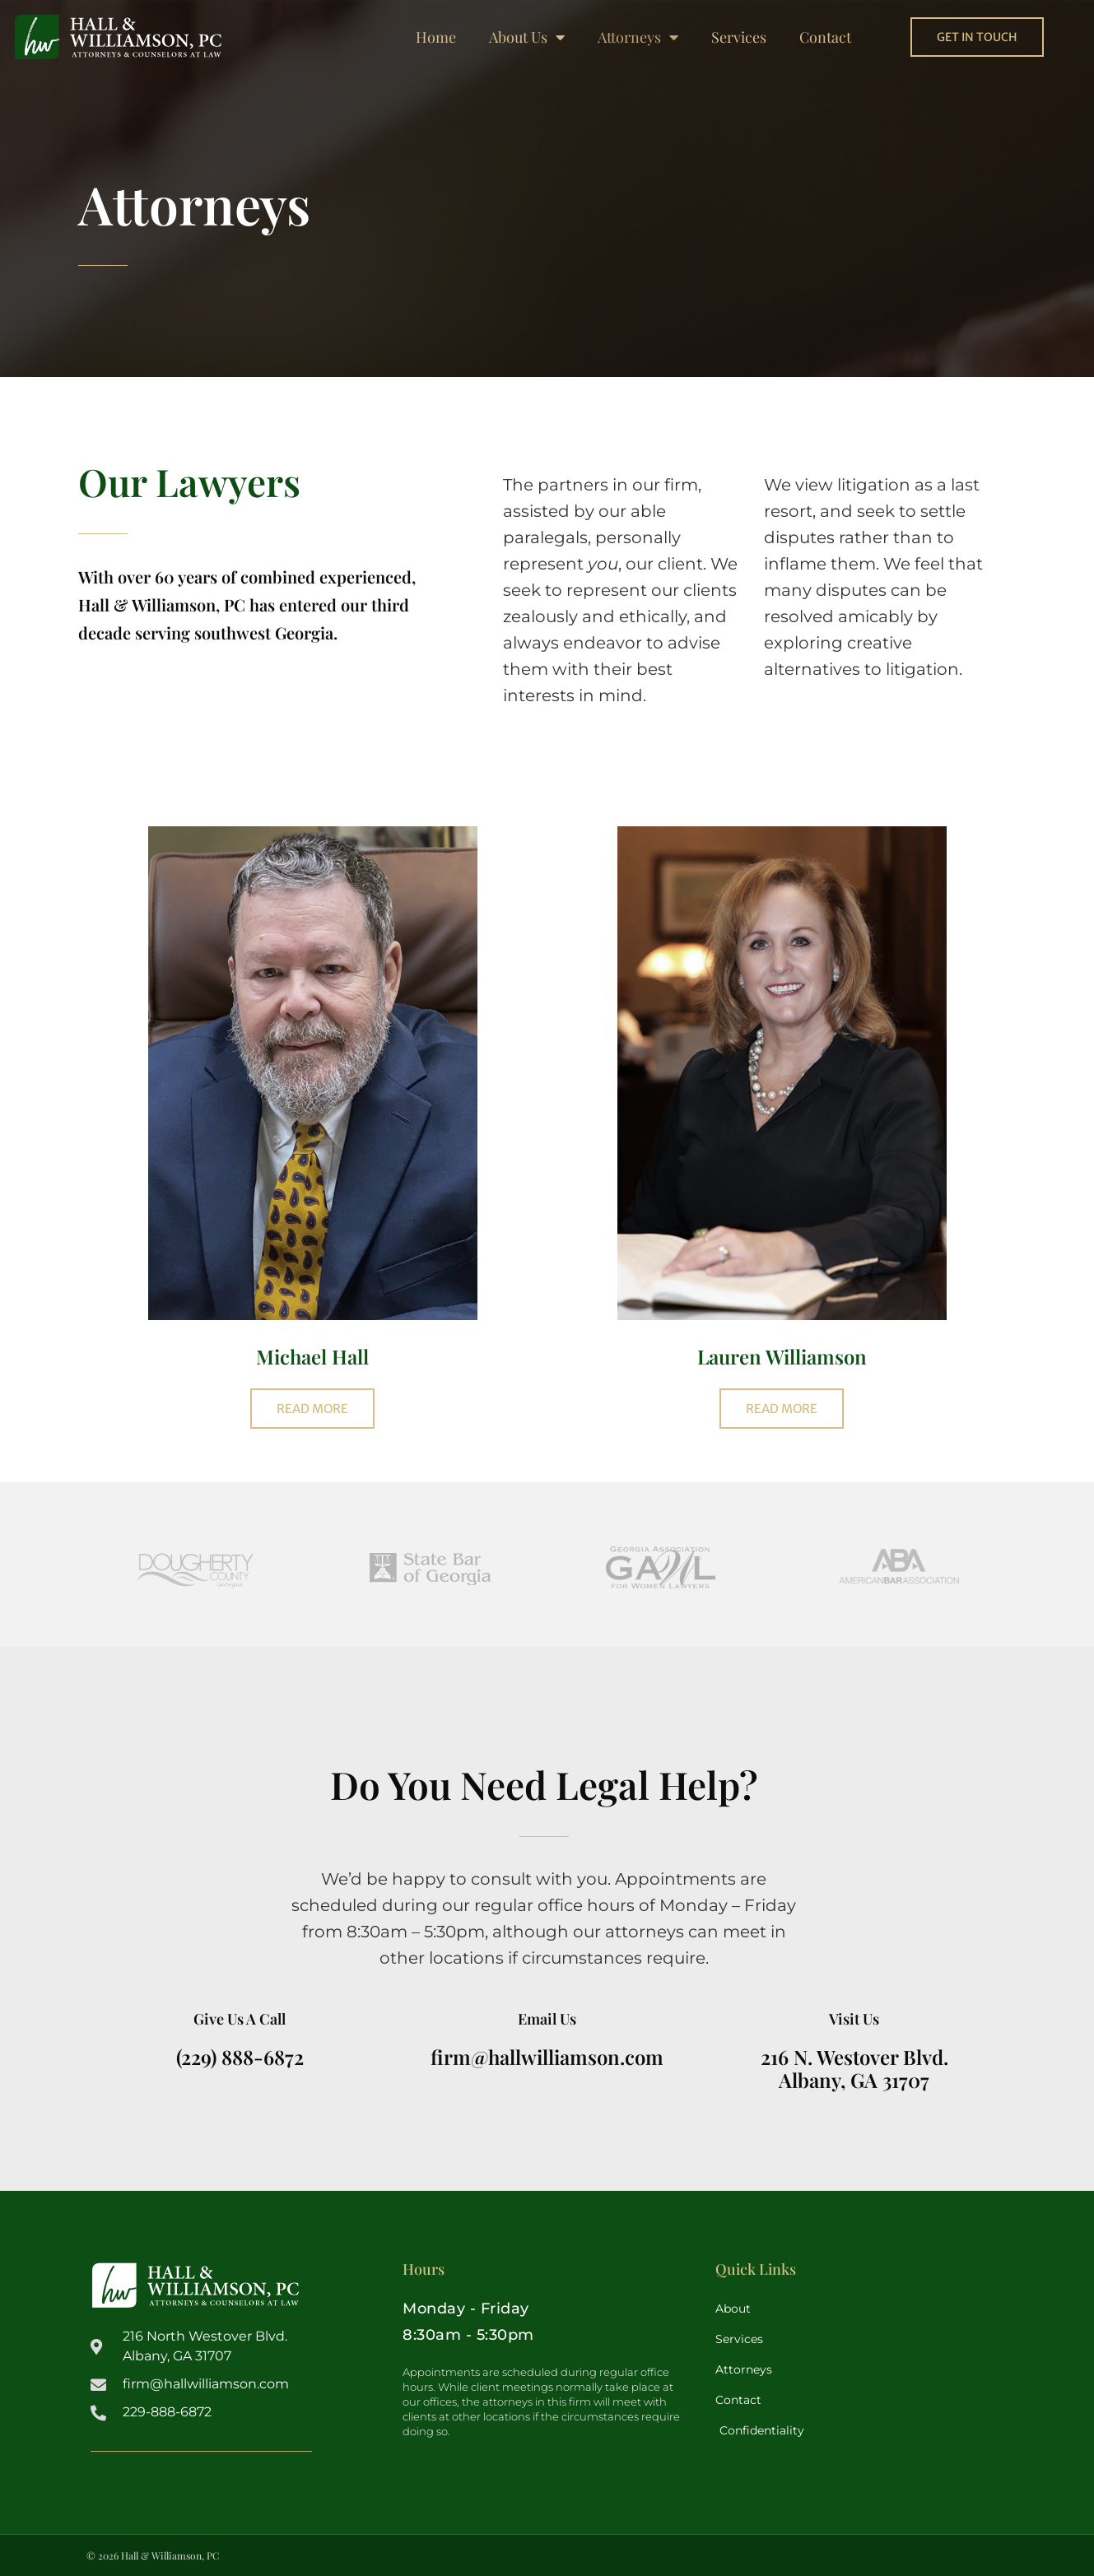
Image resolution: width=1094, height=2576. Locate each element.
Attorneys (638, 37)
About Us (527, 37)
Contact (825, 37)
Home (436, 37)
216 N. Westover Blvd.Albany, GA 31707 (854, 2069)
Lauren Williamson (782, 1356)
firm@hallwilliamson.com (547, 2057)
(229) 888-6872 (240, 2057)
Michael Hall (312, 1356)
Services (738, 37)
